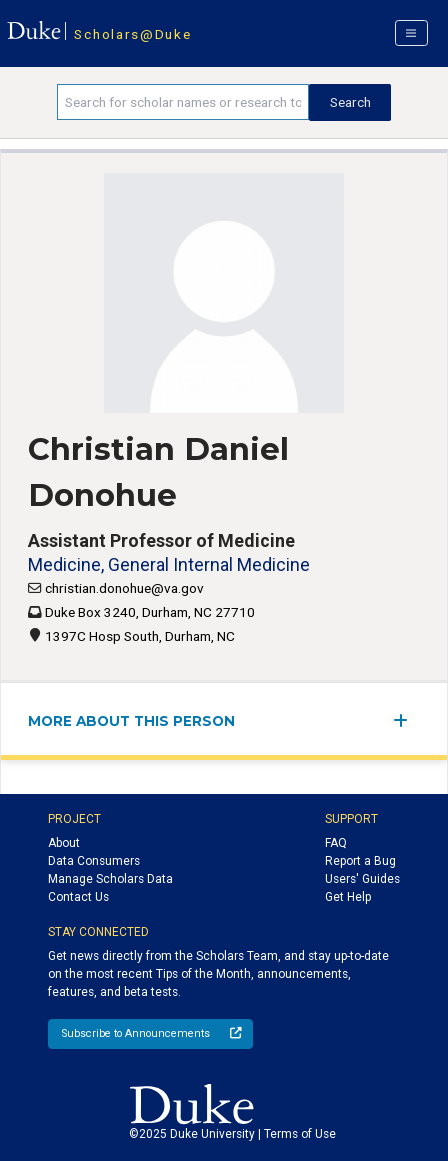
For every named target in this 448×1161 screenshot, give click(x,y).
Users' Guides (362, 879)
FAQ (336, 843)
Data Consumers (94, 861)
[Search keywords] (183, 102)
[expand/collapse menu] (406, 720)
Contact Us (78, 897)
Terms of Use (300, 1134)
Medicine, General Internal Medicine (169, 564)
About (64, 843)
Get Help (348, 897)
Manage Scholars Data (110, 879)
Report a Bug (360, 861)
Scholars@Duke (132, 34)
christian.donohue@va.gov (124, 588)
